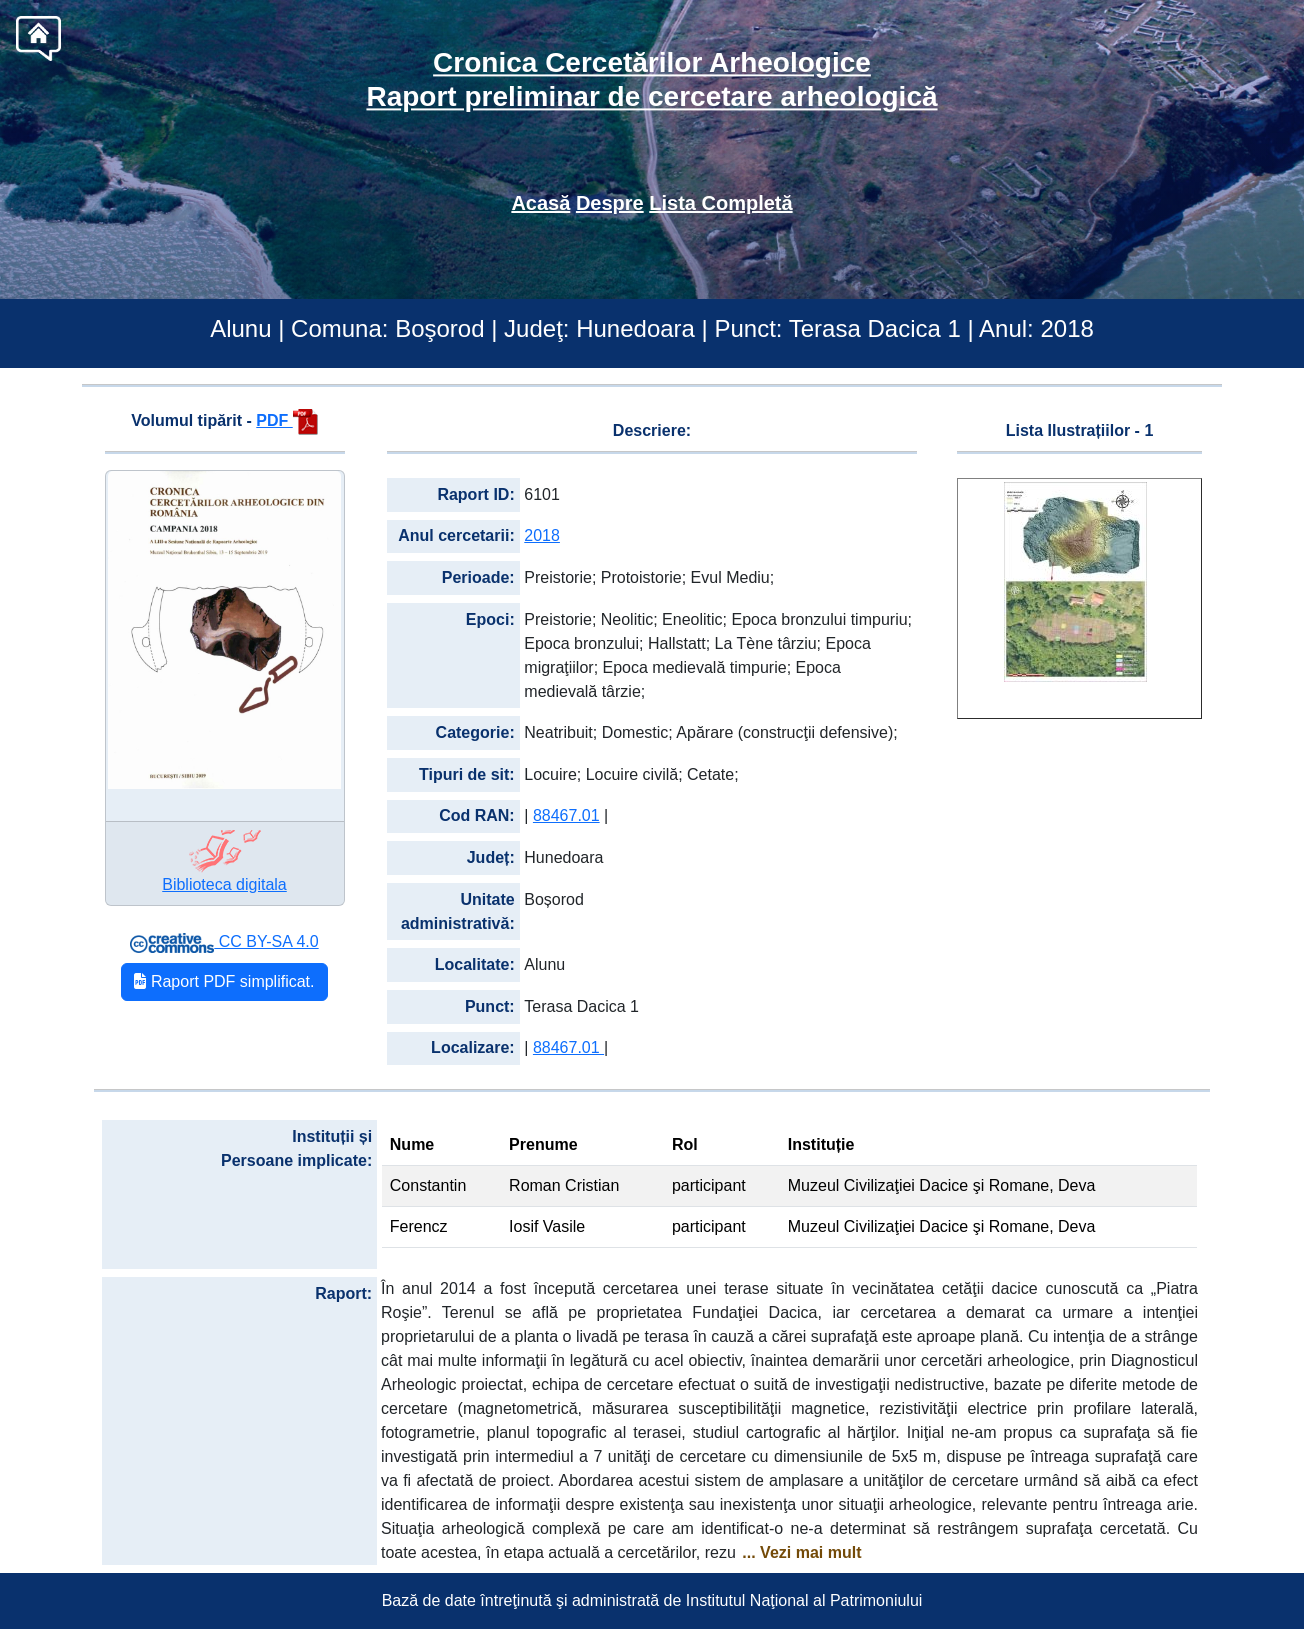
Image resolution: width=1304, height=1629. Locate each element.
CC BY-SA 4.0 (224, 941)
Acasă (540, 203)
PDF (286, 420)
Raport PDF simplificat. (224, 981)
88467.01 (566, 815)
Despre (610, 203)
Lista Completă (720, 203)
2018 (542, 535)
